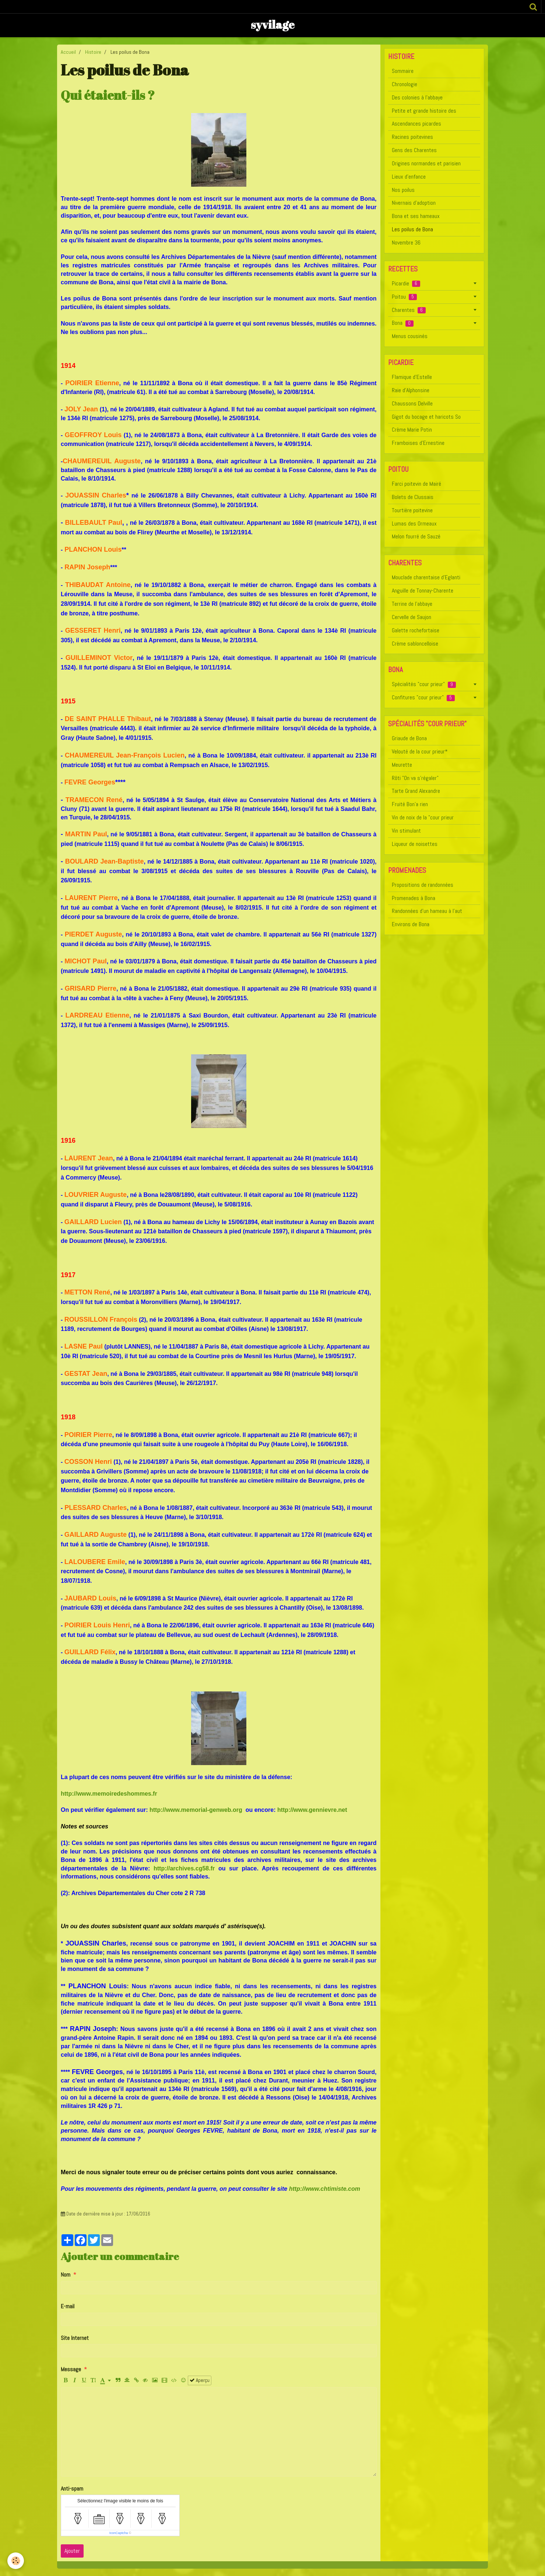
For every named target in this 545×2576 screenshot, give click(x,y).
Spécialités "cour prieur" (424, 684)
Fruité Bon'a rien (410, 804)
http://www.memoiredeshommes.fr (109, 1793)
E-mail (67, 2306)
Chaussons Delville (412, 403)
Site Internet (75, 2338)
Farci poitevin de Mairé (416, 484)
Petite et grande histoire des (424, 111)
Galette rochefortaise (415, 630)
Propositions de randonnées (422, 885)
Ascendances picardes (416, 123)
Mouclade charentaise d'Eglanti (426, 577)
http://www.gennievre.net (312, 1810)
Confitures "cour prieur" (423, 697)
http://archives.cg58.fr (184, 1868)
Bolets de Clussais (412, 497)
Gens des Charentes (414, 150)
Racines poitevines (412, 137)
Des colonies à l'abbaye (417, 97)
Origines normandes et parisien (426, 163)
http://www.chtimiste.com (324, 2189)
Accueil (68, 52)
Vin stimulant (406, 830)
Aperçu (200, 2380)
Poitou (404, 297)
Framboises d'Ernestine (418, 443)
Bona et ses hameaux (416, 216)
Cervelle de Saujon (411, 617)
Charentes (409, 310)
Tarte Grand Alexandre (416, 791)
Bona (403, 323)
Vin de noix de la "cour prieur (423, 817)
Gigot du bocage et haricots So (426, 417)
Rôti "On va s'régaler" (415, 778)
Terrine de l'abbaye (412, 604)
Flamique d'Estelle (412, 377)
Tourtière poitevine (412, 510)
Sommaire (403, 71)
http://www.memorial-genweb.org (196, 1810)
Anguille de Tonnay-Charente (422, 590)
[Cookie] (15, 2560)
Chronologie (404, 84)
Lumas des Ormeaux (414, 523)
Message (71, 2369)
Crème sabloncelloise (415, 643)
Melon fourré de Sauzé (416, 536)
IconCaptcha (118, 2533)
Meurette (402, 765)
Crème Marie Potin (412, 429)
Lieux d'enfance (409, 176)
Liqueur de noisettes (414, 844)
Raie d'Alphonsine (410, 390)
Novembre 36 (406, 242)
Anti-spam (72, 2488)
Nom (65, 2274)
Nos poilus (403, 190)
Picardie (406, 283)
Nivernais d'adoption (414, 203)
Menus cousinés (410, 336)
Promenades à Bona (413, 898)
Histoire (93, 52)
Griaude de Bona (409, 738)
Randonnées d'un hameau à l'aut (427, 911)
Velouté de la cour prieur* (420, 751)
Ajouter (72, 2551)
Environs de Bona (410, 924)
